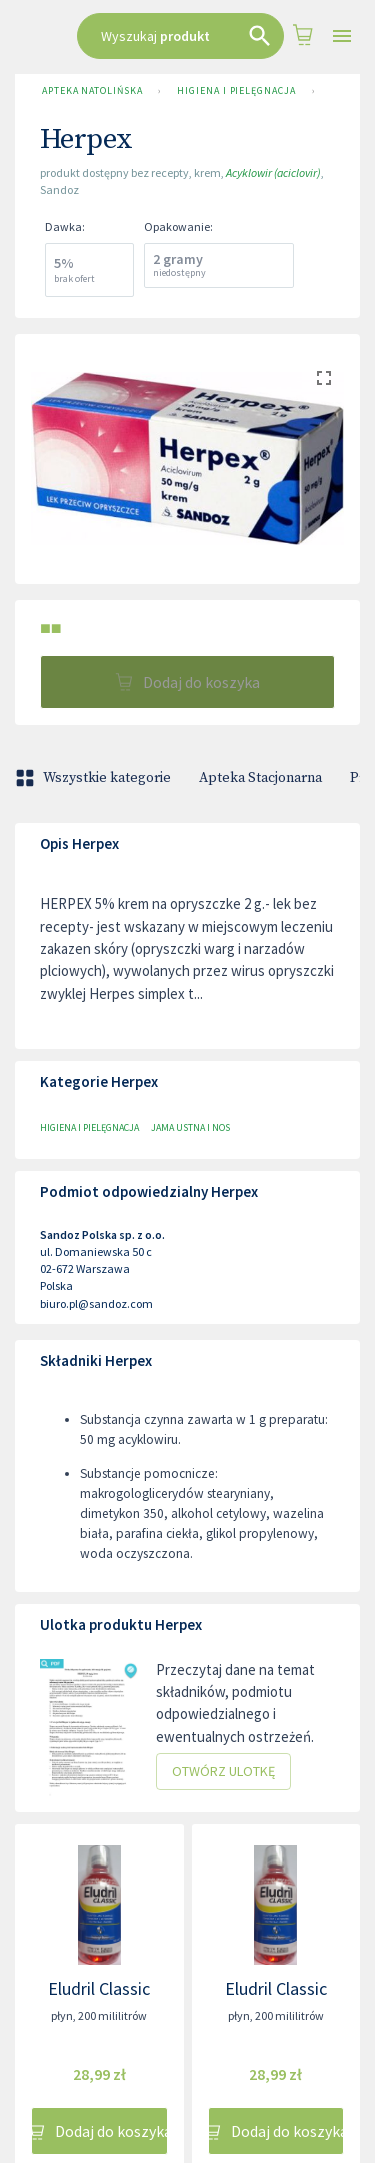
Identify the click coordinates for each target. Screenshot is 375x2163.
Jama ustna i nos (190, 1127)
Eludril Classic (99, 1988)
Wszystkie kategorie (95, 778)
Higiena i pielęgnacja (236, 91)
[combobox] (180, 36)
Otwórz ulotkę (223, 1771)
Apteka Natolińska (92, 91)
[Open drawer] (342, 36)
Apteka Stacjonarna (260, 778)
